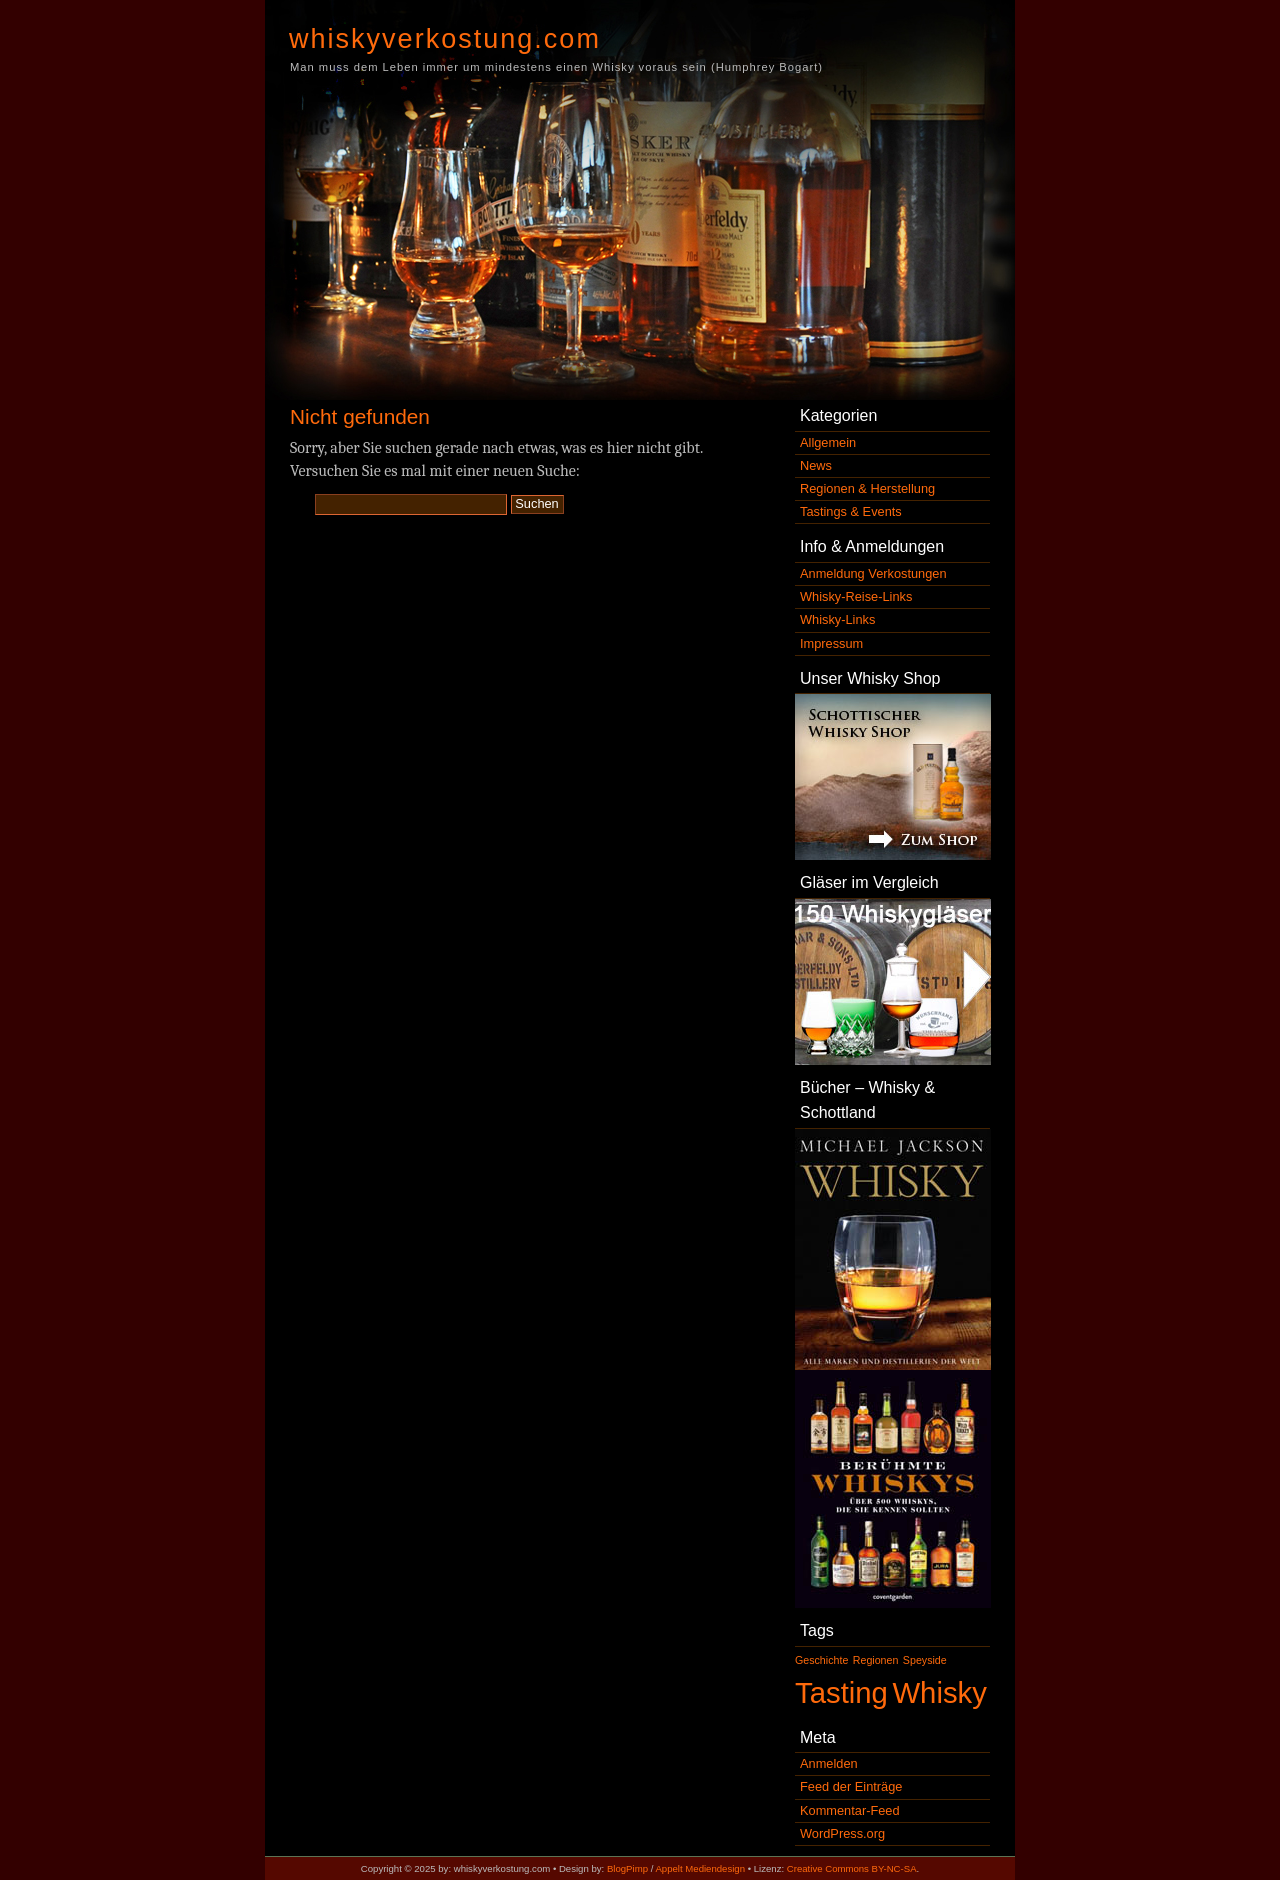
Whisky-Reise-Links (856, 596)
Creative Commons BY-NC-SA (852, 1868)
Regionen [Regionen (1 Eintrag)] (876, 1660)
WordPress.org (842, 1833)
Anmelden (829, 1763)
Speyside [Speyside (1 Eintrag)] (925, 1660)
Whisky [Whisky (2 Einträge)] (939, 1692)
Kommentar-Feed (850, 1810)
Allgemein (828, 442)
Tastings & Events (851, 511)
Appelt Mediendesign (700, 1868)
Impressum (831, 643)
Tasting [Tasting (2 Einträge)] (841, 1692)
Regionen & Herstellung (867, 488)
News (816, 465)
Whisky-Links (837, 619)
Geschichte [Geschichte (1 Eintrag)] (821, 1660)
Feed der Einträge (851, 1786)
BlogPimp (627, 1868)
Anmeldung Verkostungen (873, 573)
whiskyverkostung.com (445, 39)
